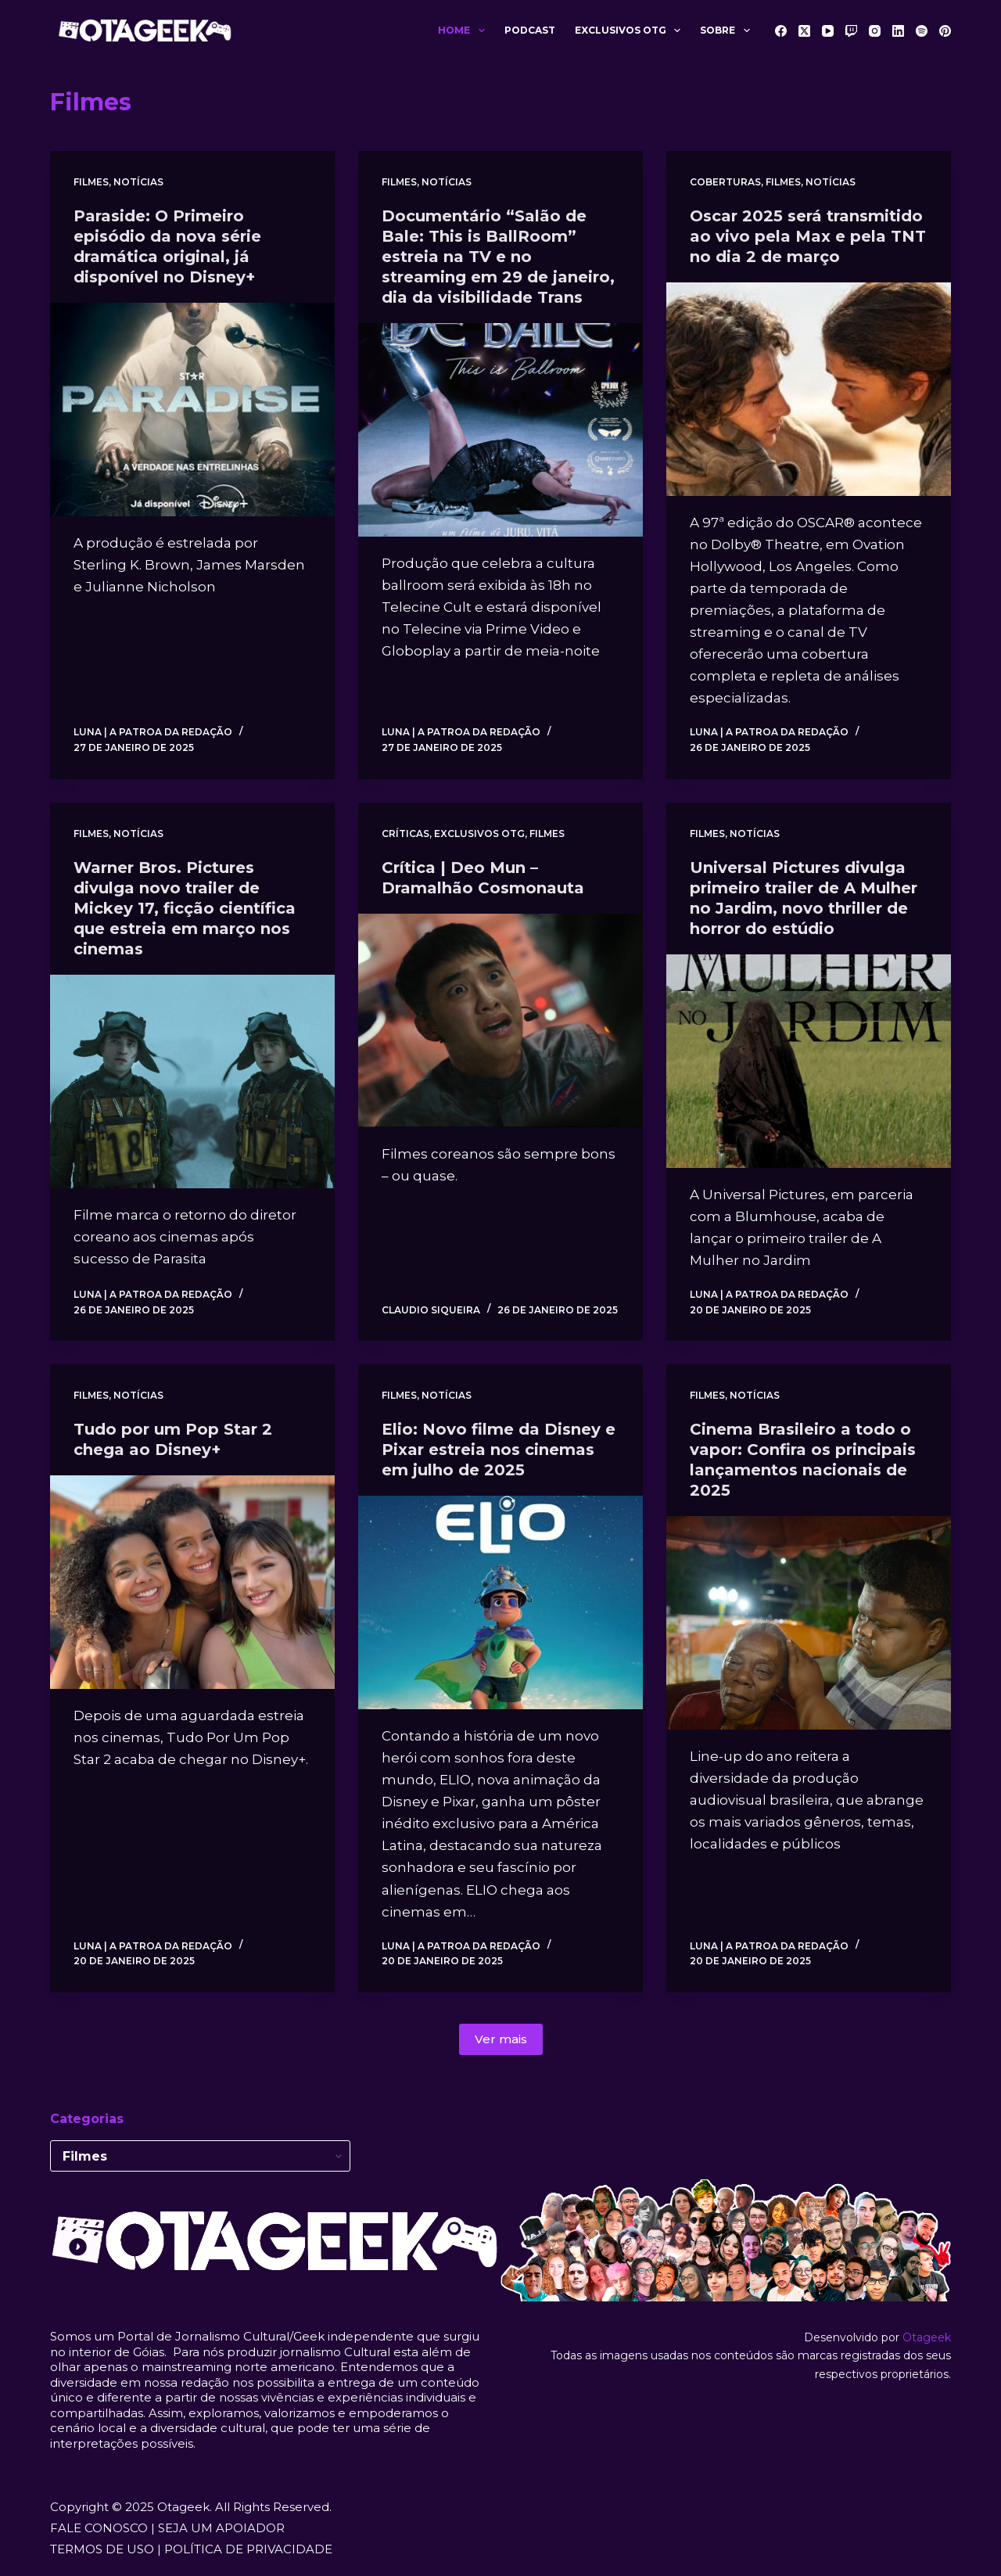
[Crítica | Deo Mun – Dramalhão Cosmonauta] (500, 1020)
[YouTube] (828, 31)
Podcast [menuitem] (529, 30)
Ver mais (501, 2039)
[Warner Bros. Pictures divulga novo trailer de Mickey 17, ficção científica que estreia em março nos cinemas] (192, 1081)
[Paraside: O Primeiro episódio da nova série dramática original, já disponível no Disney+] (192, 409)
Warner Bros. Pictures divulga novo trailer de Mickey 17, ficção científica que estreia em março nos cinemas (185, 908)
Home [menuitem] (464, 30)
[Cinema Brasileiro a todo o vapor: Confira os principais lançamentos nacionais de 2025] (808, 1623)
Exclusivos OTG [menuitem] (631, 30)
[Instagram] (875, 31)
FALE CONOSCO (99, 2527)
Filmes (91, 182)
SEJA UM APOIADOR (221, 2527)
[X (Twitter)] (804, 31)
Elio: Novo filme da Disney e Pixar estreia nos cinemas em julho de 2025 (498, 1449)
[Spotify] (921, 31)
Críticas (405, 833)
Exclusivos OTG (479, 833)
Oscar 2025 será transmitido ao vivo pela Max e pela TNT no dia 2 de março (808, 236)
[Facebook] (781, 31)
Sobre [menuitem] (727, 30)
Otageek (926, 2337)
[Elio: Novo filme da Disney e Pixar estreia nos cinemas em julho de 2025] (500, 1602)
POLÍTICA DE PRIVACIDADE (248, 2549)
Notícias (138, 182)
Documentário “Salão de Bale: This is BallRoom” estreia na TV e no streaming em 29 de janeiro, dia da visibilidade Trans (498, 257)
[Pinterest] (945, 31)
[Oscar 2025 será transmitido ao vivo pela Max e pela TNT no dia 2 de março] (808, 389)
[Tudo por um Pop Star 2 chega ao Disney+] (192, 1582)
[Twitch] (851, 31)
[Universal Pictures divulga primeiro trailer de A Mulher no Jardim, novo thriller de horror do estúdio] (808, 1061)
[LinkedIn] (898, 31)
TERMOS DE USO (102, 2549)
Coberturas (725, 182)
